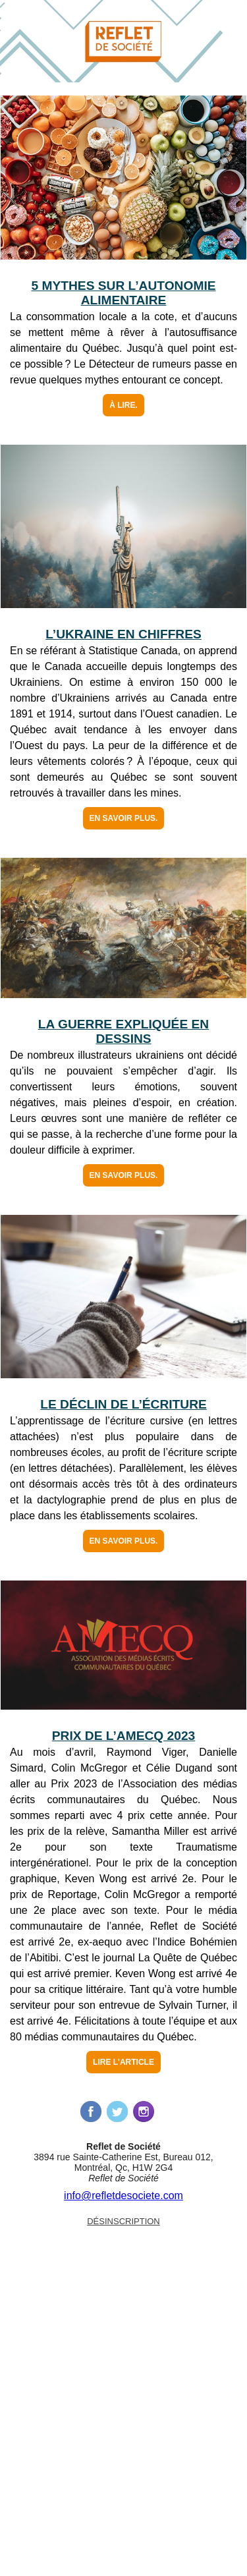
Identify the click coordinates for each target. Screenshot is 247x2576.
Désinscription (123, 2221)
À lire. (123, 405)
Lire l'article (123, 2062)
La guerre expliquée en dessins (123, 1031)
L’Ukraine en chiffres (123, 634)
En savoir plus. (124, 818)
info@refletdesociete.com (123, 2195)
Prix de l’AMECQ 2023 (124, 1736)
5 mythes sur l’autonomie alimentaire (123, 293)
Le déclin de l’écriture (123, 1404)
